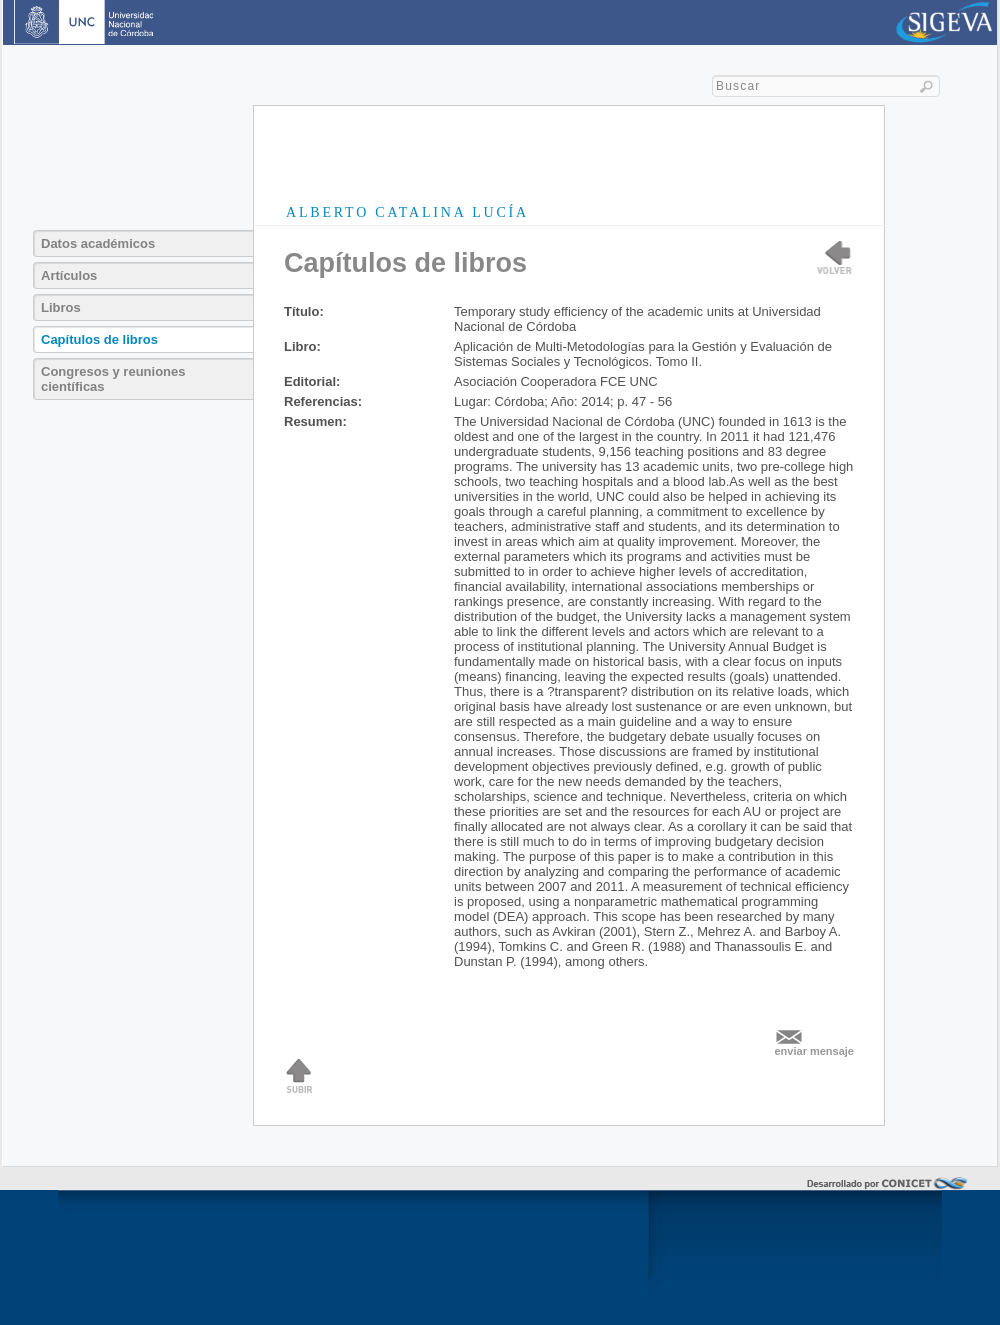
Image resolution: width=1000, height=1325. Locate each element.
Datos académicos (98, 243)
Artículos (69, 275)
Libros (61, 307)
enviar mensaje (815, 1051)
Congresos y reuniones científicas (113, 379)
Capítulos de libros (99, 339)
